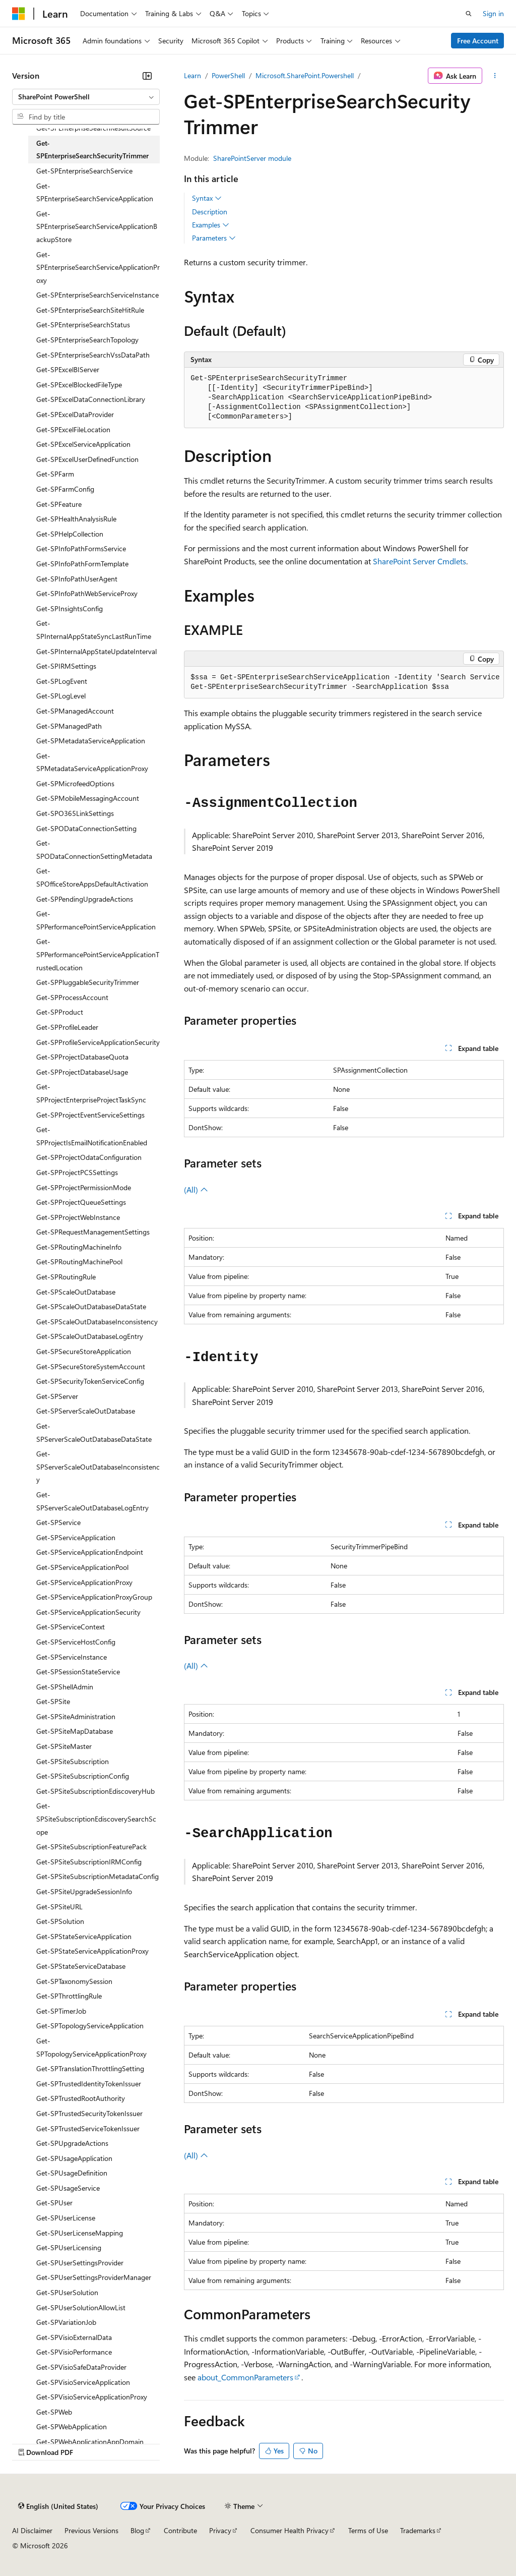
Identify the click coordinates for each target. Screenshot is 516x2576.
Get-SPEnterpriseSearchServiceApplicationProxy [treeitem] (98, 267)
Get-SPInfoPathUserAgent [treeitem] (76, 578)
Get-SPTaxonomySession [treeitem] (74, 1981)
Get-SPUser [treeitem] (54, 2202)
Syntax (207, 198)
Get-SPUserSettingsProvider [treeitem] (79, 2262)
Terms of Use (368, 2530)
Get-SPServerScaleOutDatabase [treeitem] (85, 1411)
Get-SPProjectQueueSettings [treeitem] (81, 1202)
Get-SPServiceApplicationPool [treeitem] (82, 1567)
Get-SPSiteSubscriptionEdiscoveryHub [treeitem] (95, 1791)
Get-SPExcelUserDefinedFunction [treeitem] (87, 459)
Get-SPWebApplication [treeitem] (71, 2426)
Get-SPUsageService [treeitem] (68, 2188)
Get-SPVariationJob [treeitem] (66, 2322)
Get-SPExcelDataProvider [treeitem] (75, 414)
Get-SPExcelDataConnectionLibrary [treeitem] (90, 399)
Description (209, 211)
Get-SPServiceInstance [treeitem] (71, 1657)
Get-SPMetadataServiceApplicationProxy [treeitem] (92, 762)
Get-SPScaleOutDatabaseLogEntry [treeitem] (89, 1336)
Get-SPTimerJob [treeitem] (61, 2011)
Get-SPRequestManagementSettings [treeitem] (93, 1232)
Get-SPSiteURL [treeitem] (59, 1906)
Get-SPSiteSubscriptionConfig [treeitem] (82, 1776)
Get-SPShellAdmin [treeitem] (64, 1686)
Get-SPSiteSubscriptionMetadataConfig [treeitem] (97, 1876)
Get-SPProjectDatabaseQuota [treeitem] (82, 1057)
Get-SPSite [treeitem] (53, 1701)
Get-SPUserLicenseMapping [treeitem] (79, 2233)
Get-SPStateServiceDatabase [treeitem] (80, 1966)
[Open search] (469, 14)
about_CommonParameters (245, 2377)
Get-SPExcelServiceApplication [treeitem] (83, 444)
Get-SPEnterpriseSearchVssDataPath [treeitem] (93, 355)
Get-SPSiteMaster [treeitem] (64, 1746)
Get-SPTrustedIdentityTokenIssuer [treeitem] (88, 2083)
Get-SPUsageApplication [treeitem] (74, 2158)
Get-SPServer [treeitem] (57, 1396)
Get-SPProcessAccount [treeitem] (72, 997)
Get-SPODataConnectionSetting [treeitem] (86, 828)
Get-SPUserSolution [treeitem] (67, 2292)
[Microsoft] (18, 13)
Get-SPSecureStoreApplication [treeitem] (83, 1351)
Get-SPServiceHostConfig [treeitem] (75, 1642)
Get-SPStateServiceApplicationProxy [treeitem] (92, 1951)
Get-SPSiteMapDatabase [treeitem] (74, 1731)
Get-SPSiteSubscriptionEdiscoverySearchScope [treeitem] (96, 1818)
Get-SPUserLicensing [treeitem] (68, 2247)
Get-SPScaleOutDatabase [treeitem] (75, 1292)
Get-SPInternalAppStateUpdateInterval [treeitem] (96, 651)
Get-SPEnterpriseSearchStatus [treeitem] (83, 324)
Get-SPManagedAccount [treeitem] (75, 711)
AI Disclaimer (32, 2530)
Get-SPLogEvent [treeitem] (61, 681)
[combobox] (86, 97)
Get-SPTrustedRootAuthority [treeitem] (80, 2098)
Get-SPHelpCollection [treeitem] (69, 534)
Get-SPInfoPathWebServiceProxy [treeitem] (87, 593)
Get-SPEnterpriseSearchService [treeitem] (84, 170)
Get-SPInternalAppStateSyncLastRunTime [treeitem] (93, 629)
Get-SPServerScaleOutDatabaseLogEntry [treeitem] (92, 1501)
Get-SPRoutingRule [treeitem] (66, 1276)
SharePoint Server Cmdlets (419, 561)
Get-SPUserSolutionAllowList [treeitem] (80, 2307)
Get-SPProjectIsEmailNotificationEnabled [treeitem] (91, 1136)
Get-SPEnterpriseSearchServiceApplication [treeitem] (94, 192)
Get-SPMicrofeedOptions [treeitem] (75, 783)
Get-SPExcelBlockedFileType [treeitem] (79, 384)
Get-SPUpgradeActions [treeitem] (72, 2143)
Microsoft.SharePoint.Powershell (304, 75)
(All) (196, 1189)
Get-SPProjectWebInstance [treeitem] (78, 1217)
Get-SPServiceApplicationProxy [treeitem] (84, 1582)
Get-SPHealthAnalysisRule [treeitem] (76, 518)
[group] (344, 682)
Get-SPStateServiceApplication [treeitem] (84, 1936)
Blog (137, 2530)
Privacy (220, 2530)
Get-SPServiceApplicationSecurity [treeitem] (88, 1612)
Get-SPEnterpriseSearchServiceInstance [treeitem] (97, 295)
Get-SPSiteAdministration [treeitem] (75, 1716)
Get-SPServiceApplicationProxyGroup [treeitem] (94, 1597)
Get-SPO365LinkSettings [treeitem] (75, 813)
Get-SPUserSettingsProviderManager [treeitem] (93, 2277)
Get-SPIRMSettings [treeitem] (66, 666)
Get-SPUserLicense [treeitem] (65, 2217)
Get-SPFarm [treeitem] (55, 474)
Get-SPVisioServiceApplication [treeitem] (83, 2382)
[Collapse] (147, 76)
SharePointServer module (252, 158)
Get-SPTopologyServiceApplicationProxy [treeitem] (91, 2047)
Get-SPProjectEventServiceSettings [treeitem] (90, 1115)
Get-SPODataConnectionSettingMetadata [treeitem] (94, 849)
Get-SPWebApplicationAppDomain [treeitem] (90, 2441)
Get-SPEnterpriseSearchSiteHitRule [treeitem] (90, 310)
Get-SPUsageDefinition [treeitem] (71, 2173)
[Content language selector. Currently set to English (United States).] (58, 2506)
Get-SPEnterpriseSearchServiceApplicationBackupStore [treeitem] (96, 226)
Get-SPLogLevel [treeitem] (61, 695)
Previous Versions (91, 2530)
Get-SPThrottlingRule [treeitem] (69, 1996)
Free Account (477, 40)
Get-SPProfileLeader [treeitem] (67, 1027)
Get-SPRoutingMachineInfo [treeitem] (78, 1247)
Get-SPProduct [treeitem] (59, 1012)
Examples (210, 224)
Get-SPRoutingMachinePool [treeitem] (79, 1261)
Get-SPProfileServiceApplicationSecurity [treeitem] (98, 1042)
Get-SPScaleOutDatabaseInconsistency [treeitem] (97, 1321)
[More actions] (495, 76)
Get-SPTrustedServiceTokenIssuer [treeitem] (88, 2128)
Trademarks (417, 2530)
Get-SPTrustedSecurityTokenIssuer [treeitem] (89, 2113)
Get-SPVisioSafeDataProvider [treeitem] (81, 2367)
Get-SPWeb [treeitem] (54, 2412)
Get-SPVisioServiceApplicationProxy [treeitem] (91, 2397)
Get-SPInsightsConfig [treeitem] (69, 608)
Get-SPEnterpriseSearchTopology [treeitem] (87, 339)
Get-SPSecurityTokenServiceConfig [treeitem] (90, 1381)
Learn (192, 75)
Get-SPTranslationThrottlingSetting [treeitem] (90, 2068)
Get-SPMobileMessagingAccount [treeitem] (87, 798)
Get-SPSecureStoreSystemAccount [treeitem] (90, 1366)
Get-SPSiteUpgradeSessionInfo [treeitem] (84, 1891)
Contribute (180, 2530)
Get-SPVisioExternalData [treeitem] (74, 2337)
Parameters (214, 238)
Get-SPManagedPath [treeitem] (69, 726)
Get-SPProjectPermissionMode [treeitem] (83, 1187)
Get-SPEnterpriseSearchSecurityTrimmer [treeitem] (92, 149)
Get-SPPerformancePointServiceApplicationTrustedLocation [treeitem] (97, 954)
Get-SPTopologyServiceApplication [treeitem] (90, 2025)
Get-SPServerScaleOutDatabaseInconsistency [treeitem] (98, 1466)
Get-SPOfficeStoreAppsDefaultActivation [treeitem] (92, 877)
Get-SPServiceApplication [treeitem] (75, 1537)
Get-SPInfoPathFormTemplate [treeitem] (82, 563)
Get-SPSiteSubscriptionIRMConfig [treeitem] (89, 1861)
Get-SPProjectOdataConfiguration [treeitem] (89, 1157)
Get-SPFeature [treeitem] (59, 504)
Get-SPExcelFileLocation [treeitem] (73, 429)
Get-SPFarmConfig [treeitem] (65, 489)
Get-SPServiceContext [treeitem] (70, 1626)
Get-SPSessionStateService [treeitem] (78, 1671)
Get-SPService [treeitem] (58, 1522)
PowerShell (228, 75)
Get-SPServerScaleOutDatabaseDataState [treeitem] (94, 1432)
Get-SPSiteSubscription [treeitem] (72, 1761)
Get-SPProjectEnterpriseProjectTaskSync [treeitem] (91, 1093)
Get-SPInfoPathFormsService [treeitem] (81, 548)
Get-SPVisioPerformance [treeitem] (74, 2352)
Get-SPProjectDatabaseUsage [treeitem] (82, 1072)
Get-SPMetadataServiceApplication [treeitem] (90, 740)
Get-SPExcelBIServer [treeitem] (67, 369)
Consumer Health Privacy (289, 2530)
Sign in (493, 13)
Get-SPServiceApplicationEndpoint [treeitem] (89, 1552)
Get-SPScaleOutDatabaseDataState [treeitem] (91, 1306)
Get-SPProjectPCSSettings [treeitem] (77, 1172)
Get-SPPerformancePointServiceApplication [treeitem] (96, 920)
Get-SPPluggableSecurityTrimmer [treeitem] (87, 982)
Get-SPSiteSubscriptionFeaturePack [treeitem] (91, 1846)
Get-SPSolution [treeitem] (60, 1921)
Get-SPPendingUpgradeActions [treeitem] (84, 899)
